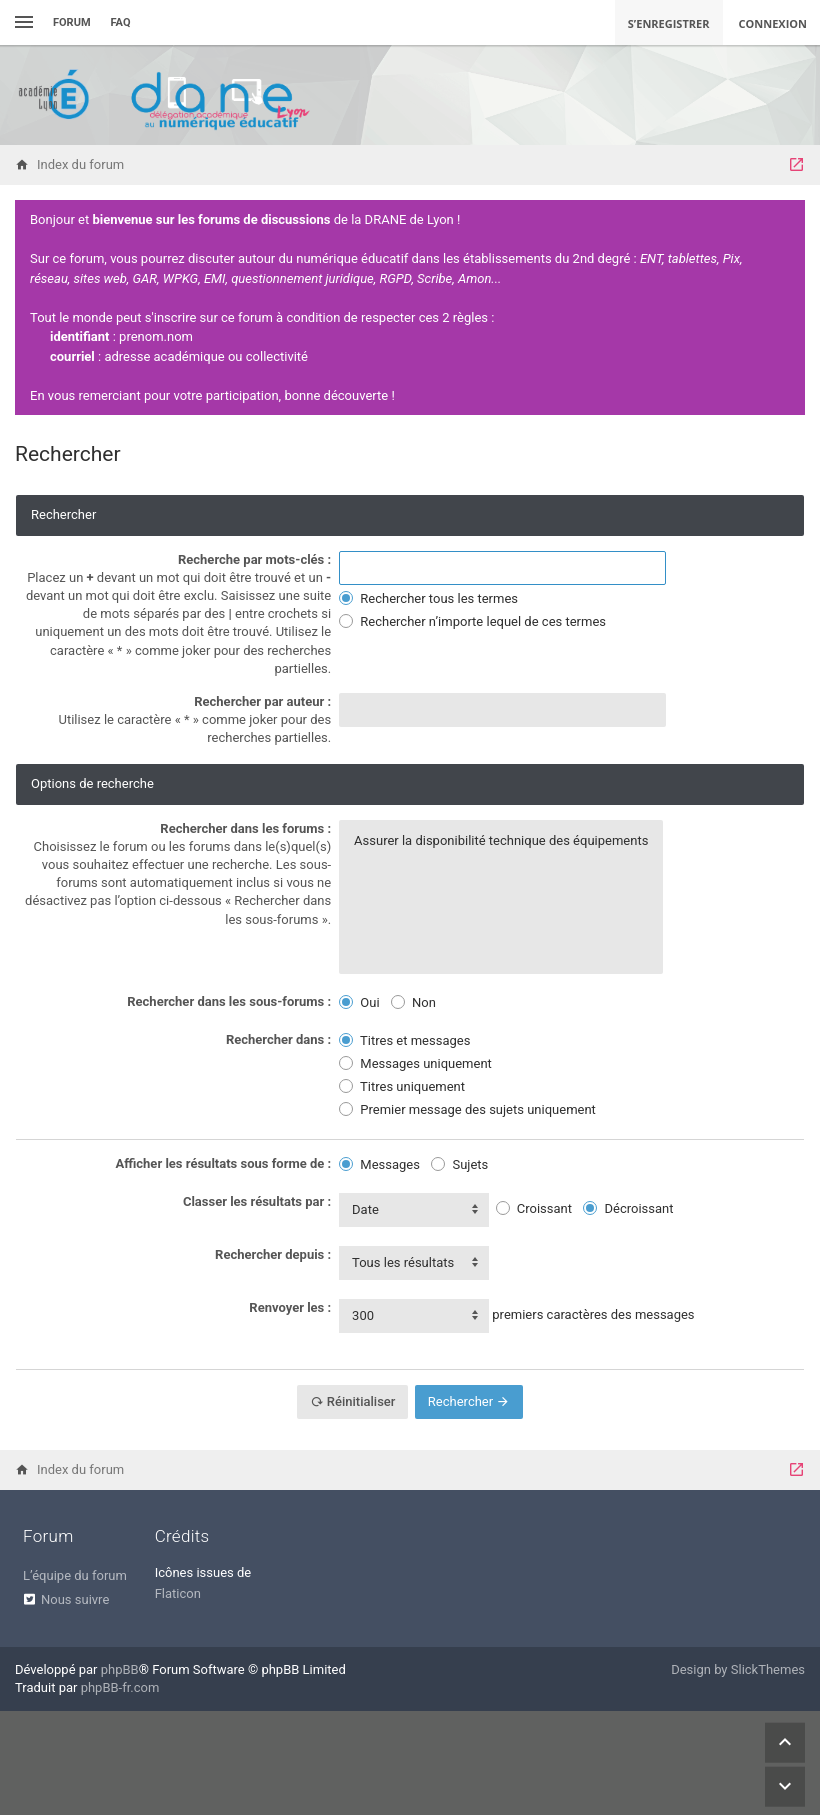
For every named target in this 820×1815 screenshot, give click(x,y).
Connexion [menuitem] (773, 23)
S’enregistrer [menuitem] (669, 23)
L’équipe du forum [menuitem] (75, 1575)
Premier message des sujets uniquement (467, 1109)
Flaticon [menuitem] (178, 1593)
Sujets (459, 1164)
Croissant (534, 1208)
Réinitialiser (353, 1401)
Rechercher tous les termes (428, 598)
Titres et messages (404, 1040)
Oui (359, 1002)
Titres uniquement (402, 1086)
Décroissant (628, 1208)
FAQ (121, 22)
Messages (379, 1164)
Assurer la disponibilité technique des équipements (501, 841)
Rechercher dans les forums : (245, 828)
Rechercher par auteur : (262, 701)
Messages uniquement (415, 1063)
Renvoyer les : (290, 1307)
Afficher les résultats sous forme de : (224, 1163)
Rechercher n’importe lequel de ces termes (472, 621)
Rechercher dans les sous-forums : (229, 1001)
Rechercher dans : (278, 1039)
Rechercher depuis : (273, 1254)
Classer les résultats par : (257, 1201)
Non (413, 1002)
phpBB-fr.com (120, 1687)
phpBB (120, 1669)
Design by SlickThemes (738, 1669)
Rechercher (469, 1401)
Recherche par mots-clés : (254, 559)
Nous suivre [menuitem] (75, 1599)
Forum (72, 22)
